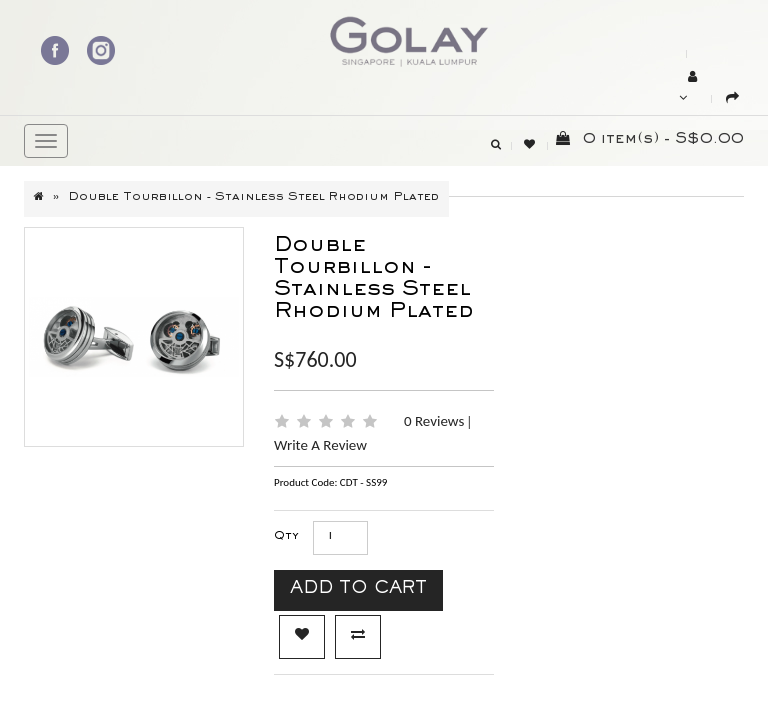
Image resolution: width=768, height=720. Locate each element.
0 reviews (436, 421)
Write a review (320, 445)
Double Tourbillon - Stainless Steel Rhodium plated (253, 198)
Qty (286, 537)
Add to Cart (358, 590)
